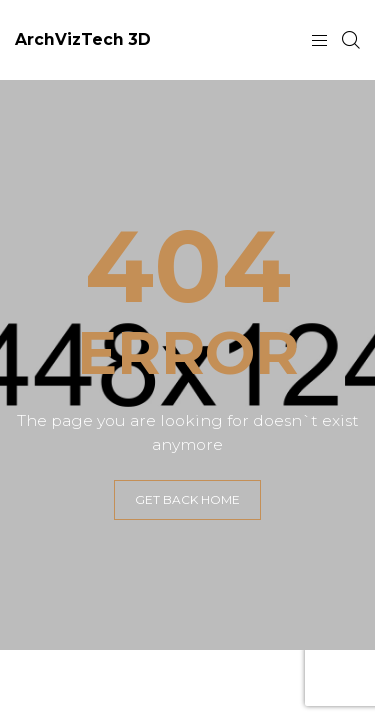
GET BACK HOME (187, 499)
